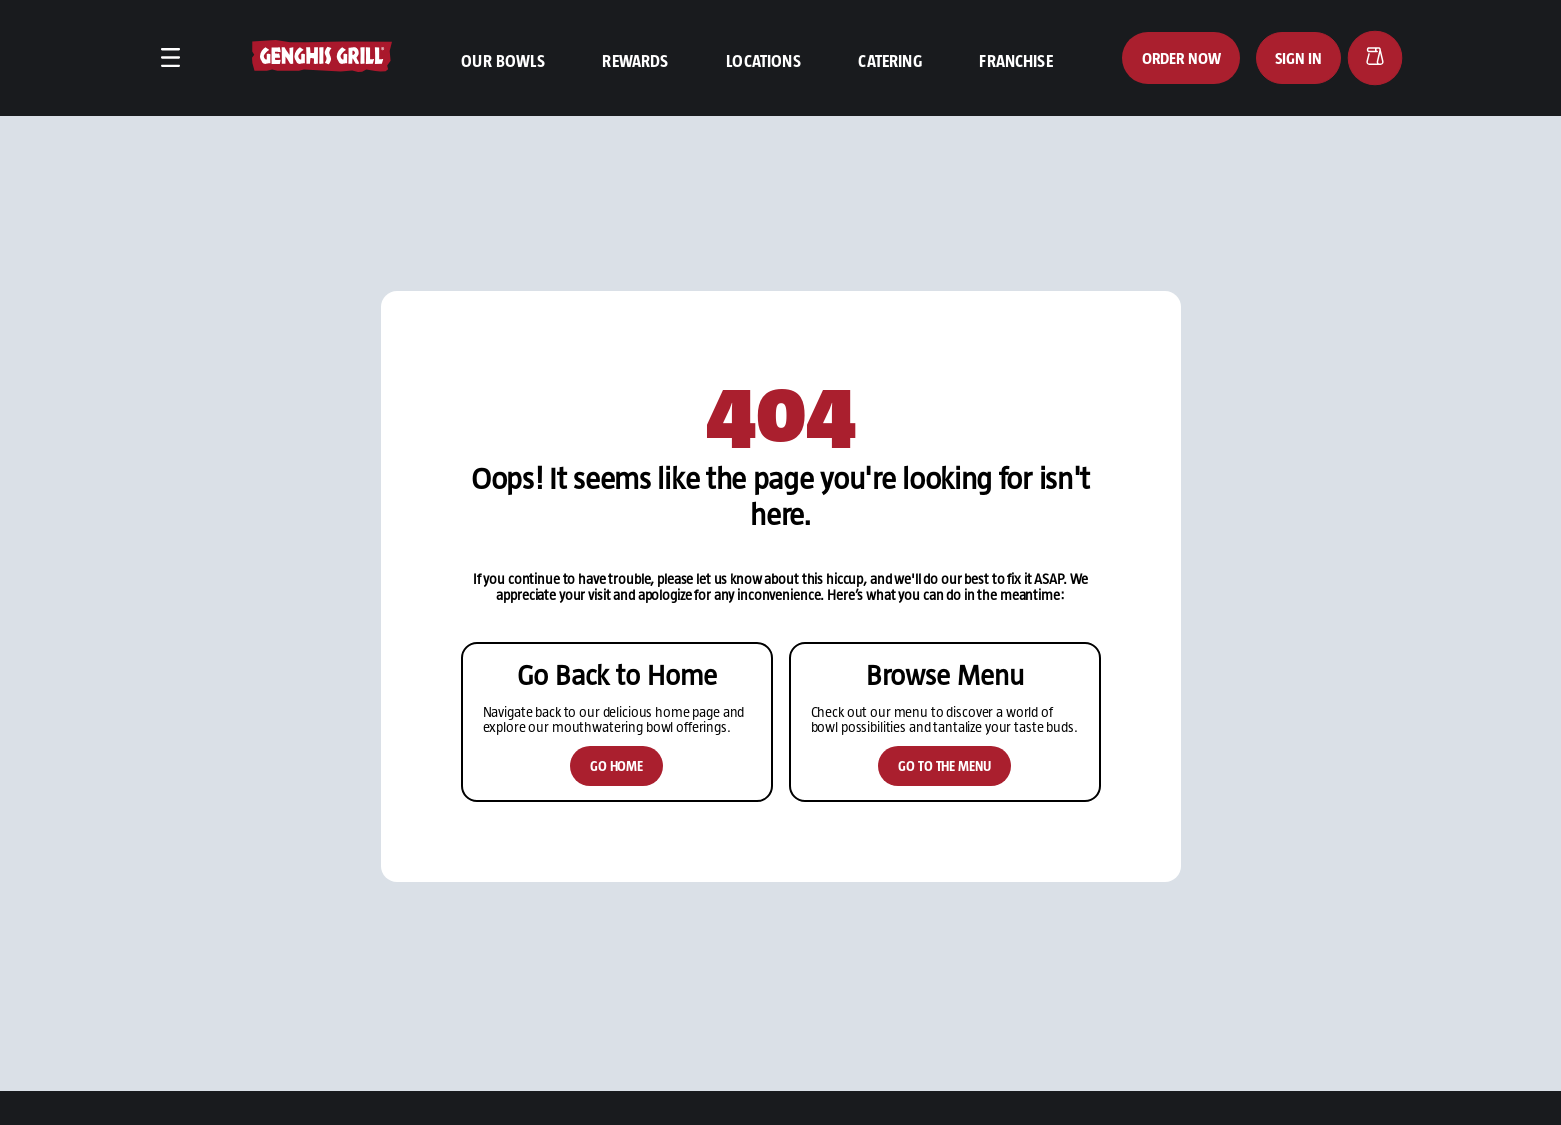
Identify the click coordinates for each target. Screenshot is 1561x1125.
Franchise (1015, 60)
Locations (763, 60)
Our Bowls (502, 60)
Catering (889, 60)
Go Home (616, 799)
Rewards (635, 60)
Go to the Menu (944, 799)
